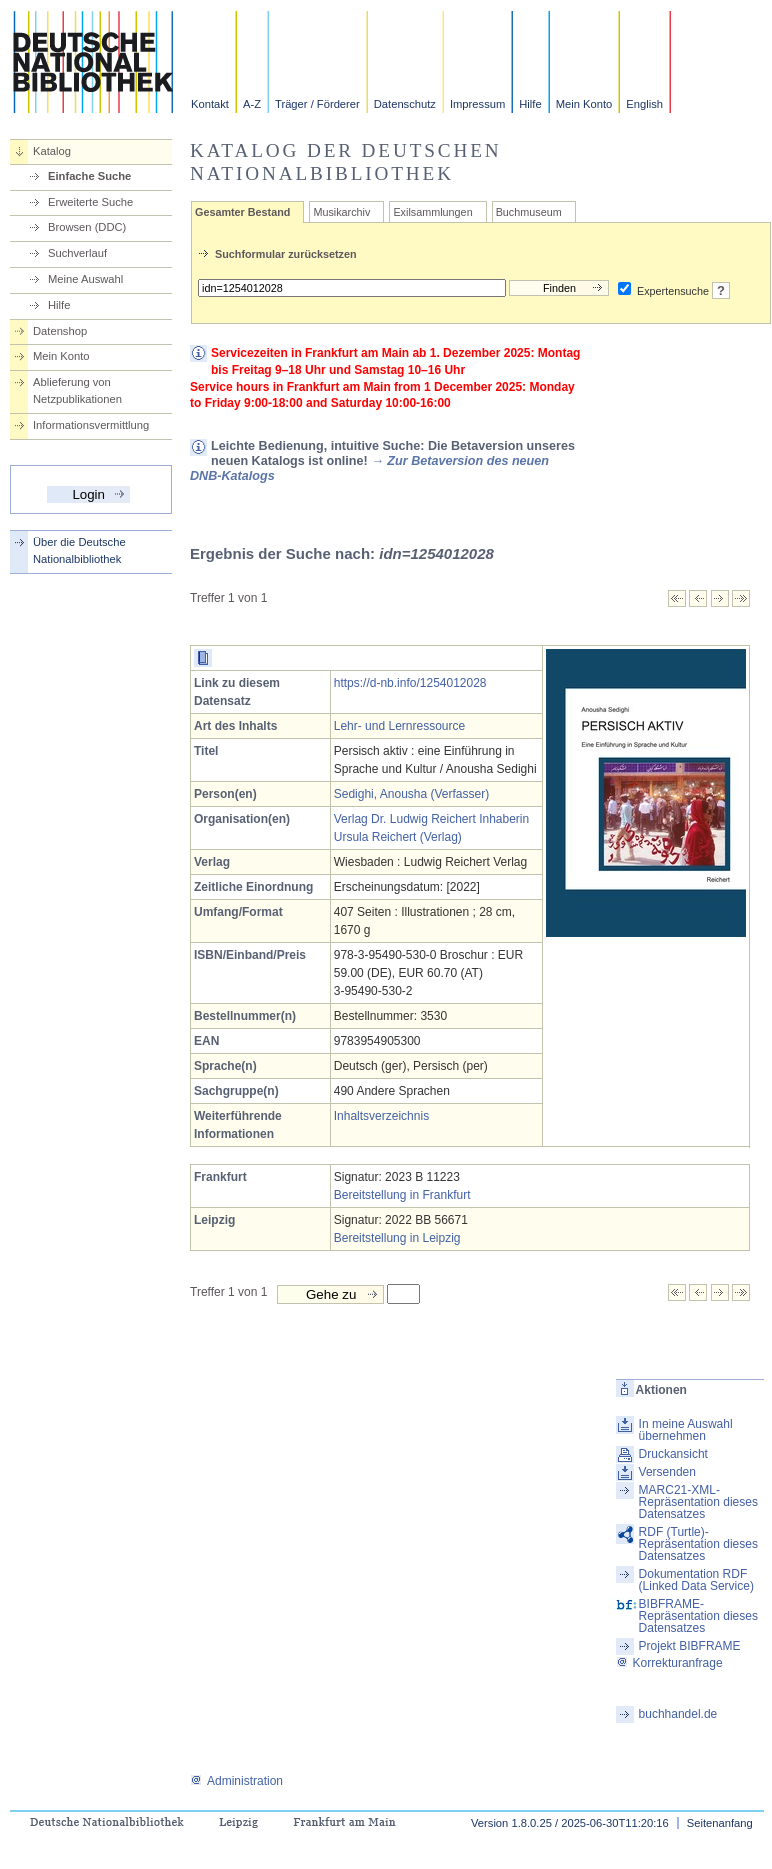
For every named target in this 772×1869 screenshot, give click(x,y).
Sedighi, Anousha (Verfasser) (411, 794)
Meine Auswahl (85, 279)
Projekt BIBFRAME (690, 1646)
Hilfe (530, 104)
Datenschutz (405, 104)
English (644, 104)
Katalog (52, 151)
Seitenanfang (720, 1823)
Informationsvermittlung (91, 425)
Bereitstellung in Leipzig (397, 1238)
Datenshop (60, 331)
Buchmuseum (529, 212)
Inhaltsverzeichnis (381, 1116)
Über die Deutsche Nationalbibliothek (79, 550)
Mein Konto (584, 104)
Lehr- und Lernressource (399, 726)
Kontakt (210, 104)
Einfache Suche (89, 176)
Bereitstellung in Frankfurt (402, 1195)
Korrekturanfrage (669, 1663)
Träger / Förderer (317, 104)
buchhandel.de (678, 1714)
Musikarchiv (341, 212)
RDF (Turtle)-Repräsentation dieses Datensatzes (698, 1544)
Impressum (477, 104)
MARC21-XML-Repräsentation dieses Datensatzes (698, 1502)
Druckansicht (673, 1454)
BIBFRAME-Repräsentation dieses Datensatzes (698, 1616)
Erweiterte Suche (90, 202)
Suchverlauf (77, 253)
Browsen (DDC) (87, 227)
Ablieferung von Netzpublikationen (77, 390)
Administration (236, 1781)
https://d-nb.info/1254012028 (410, 683)
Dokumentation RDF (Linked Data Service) (696, 1580)
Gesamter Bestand (242, 212)
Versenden (667, 1472)
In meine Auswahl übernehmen (686, 1430)
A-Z (252, 104)
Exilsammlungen (432, 212)
